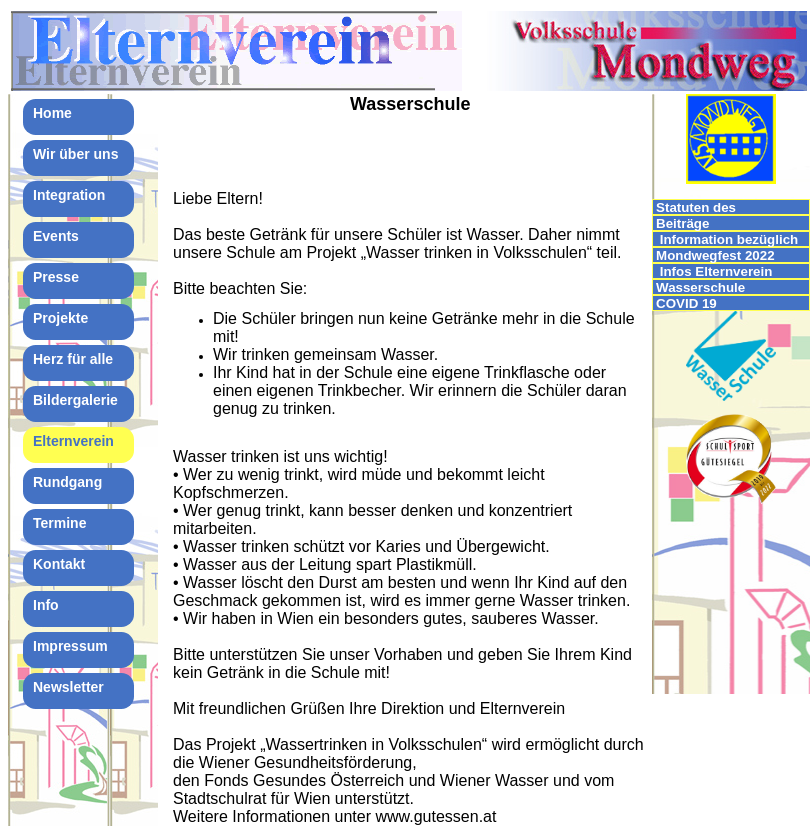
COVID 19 (686, 303)
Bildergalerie (75, 400)
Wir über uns (75, 154)
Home (52, 113)
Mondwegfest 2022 (715, 255)
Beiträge (682, 223)
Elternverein (73, 441)
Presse (56, 277)
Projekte (60, 318)
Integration (69, 195)
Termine (59, 523)
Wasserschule (700, 287)
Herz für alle (73, 359)
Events (56, 236)
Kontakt (59, 564)
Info (46, 605)
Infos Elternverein (714, 271)
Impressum (70, 646)
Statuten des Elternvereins (698, 207)
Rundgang (67, 482)
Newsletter (68, 687)
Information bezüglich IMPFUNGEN (727, 239)
